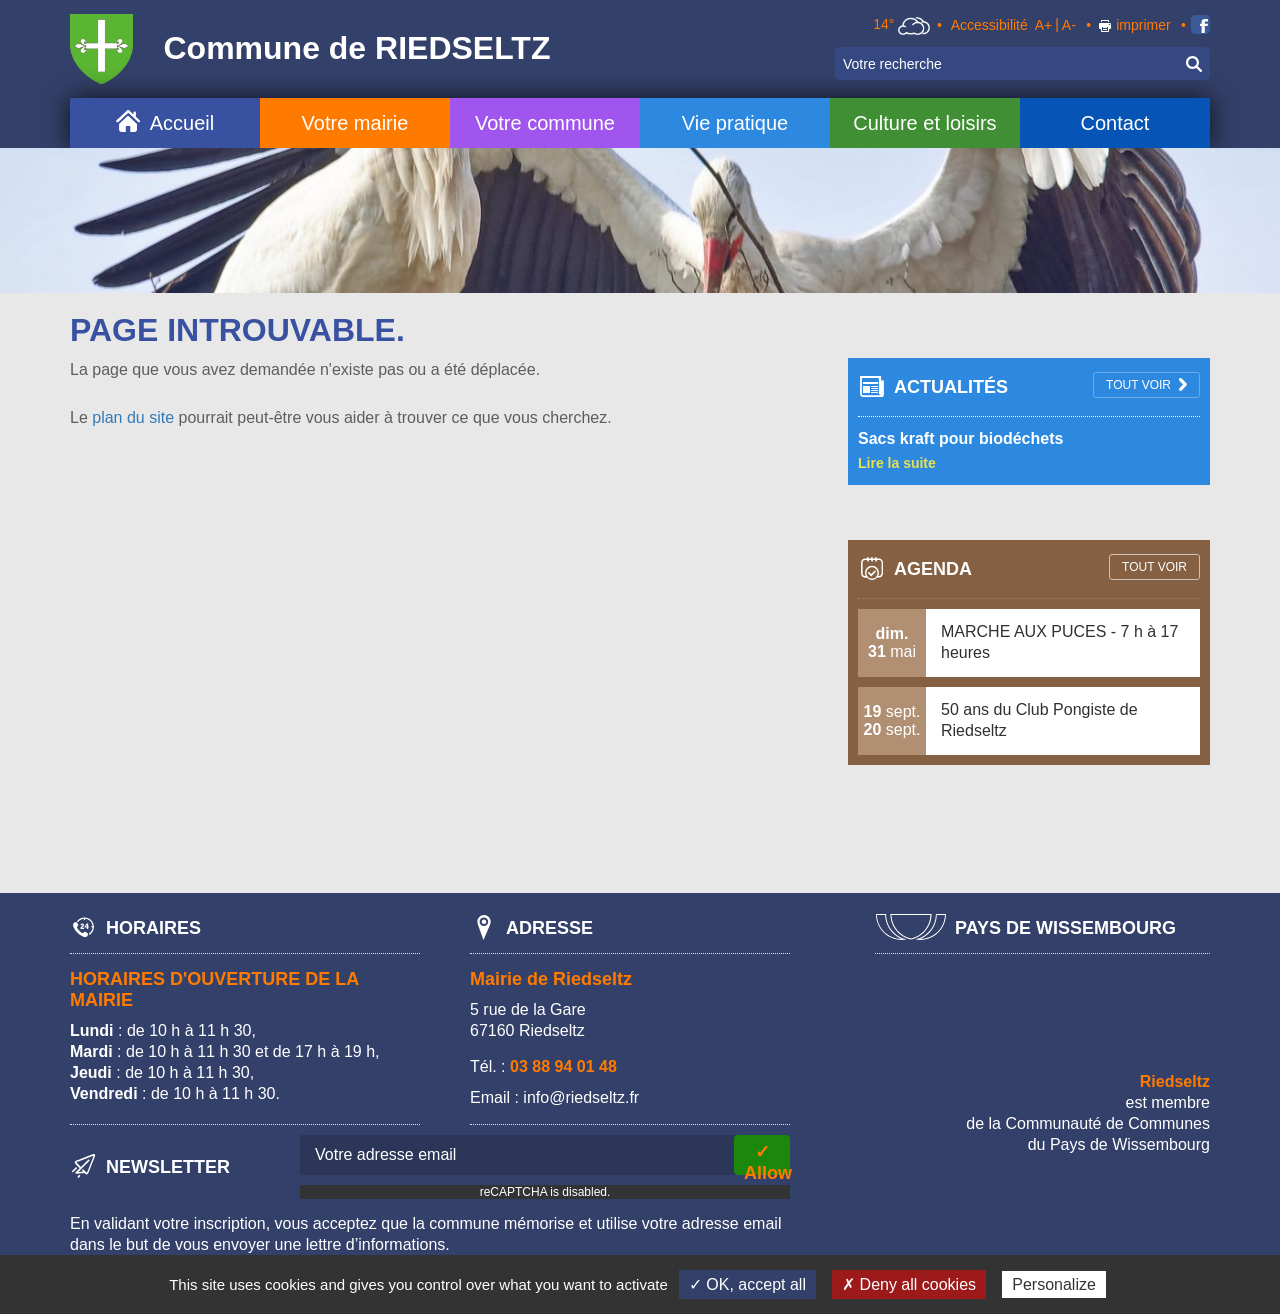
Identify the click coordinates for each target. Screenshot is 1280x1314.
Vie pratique (735, 123)
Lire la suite (897, 463)
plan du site (133, 417)
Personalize (1054, 1284)
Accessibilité (989, 25)
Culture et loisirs (924, 123)
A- (1069, 25)
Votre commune (545, 123)
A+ (1044, 25)
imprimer (1143, 25)
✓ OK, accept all (747, 1284)
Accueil (182, 123)
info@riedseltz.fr (581, 1097)
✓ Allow (767, 1158)
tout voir (1138, 385)
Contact (1114, 123)
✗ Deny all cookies (909, 1284)
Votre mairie (355, 123)
